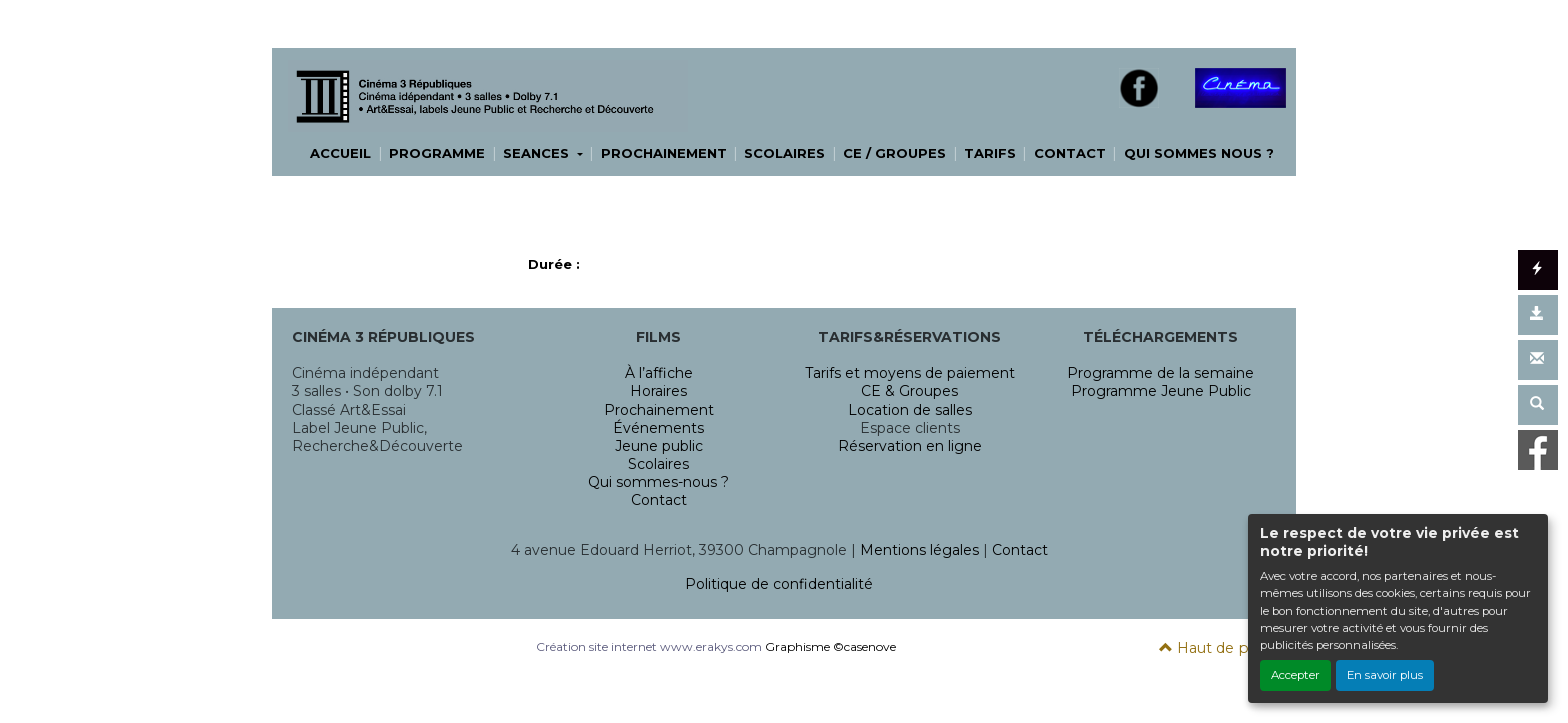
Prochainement (659, 410)
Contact (659, 500)
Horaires (658, 391)
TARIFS (990, 153)
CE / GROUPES (894, 153)
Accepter (1295, 675)
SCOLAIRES (784, 153)
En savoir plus (1385, 675)
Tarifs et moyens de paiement (910, 373)
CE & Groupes (909, 391)
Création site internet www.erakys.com (649, 646)
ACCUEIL (340, 153)
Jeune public (659, 446)
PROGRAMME (437, 153)
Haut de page (1217, 648)
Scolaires (658, 464)
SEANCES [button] (538, 153)
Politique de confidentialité (779, 584)
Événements (658, 428)
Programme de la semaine (1160, 373)
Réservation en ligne (910, 446)
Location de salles (910, 410)
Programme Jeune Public (1161, 391)
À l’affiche (659, 373)
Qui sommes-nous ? (658, 482)
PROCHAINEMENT (664, 153)
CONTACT (1070, 153)
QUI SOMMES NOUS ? (1199, 153)
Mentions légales (919, 550)
